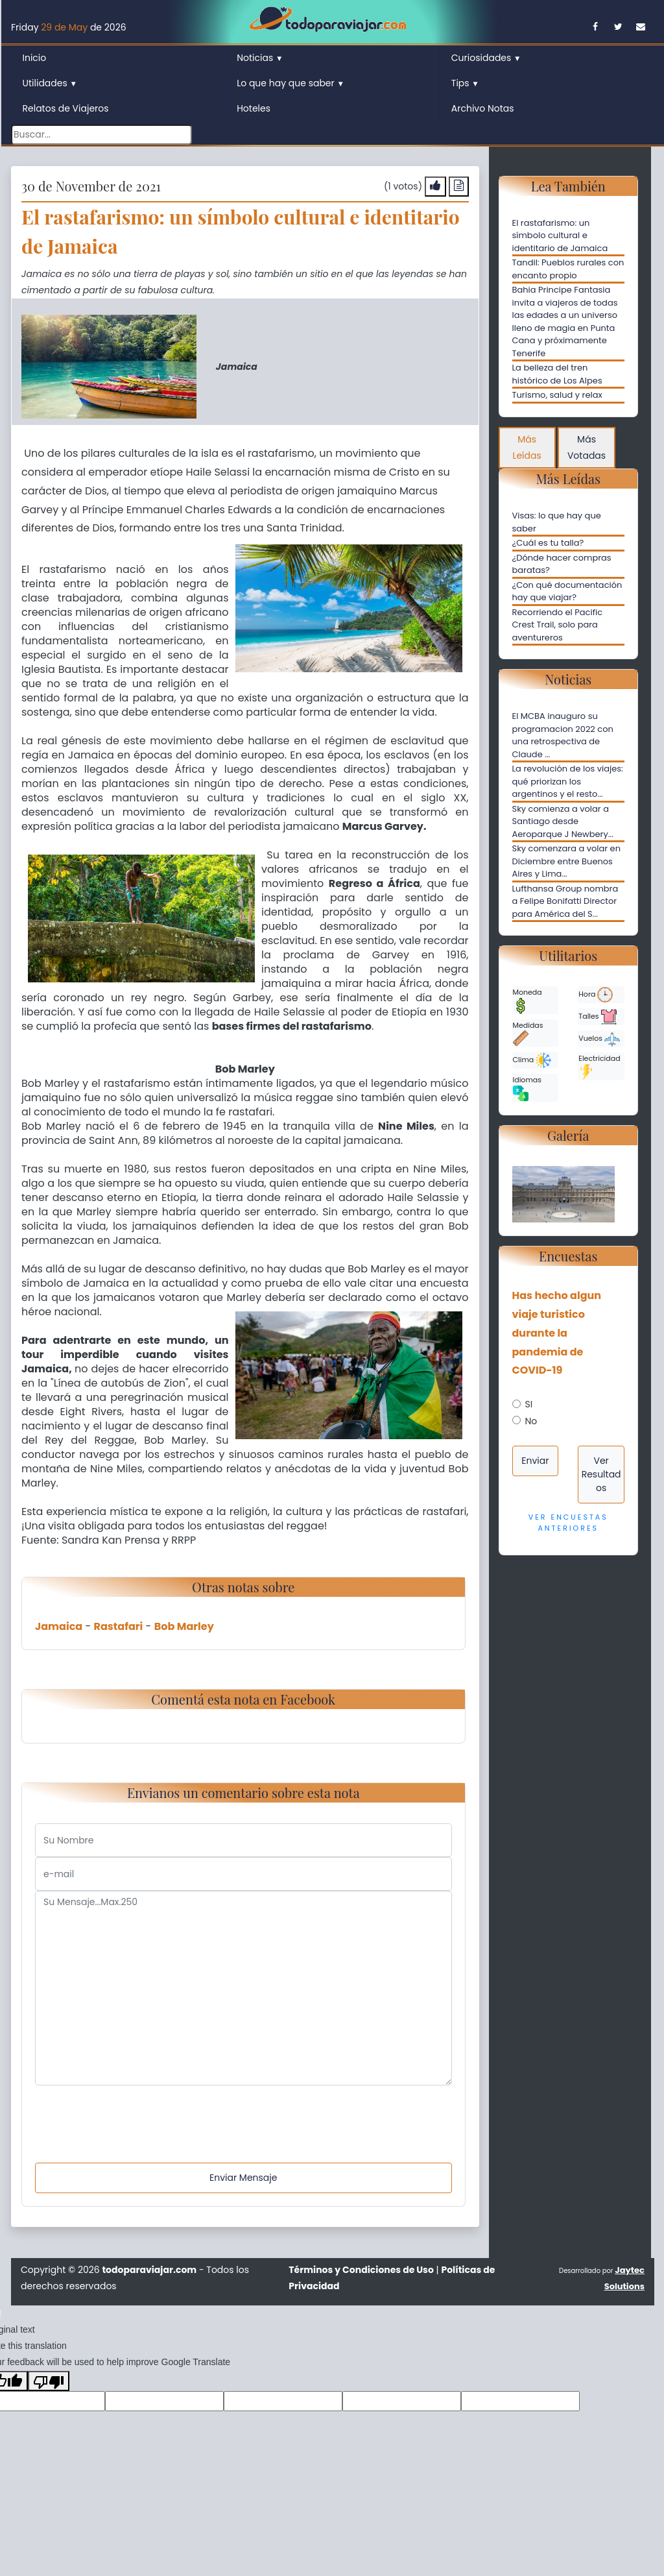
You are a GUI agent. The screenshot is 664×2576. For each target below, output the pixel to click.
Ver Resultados (601, 1474)
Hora (595, 994)
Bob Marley (184, 1626)
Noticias (260, 57)
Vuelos (599, 1039)
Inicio (35, 57)
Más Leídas (526, 447)
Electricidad (599, 1066)
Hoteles (253, 108)
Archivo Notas (482, 108)
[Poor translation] (48, 2381)
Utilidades (50, 83)
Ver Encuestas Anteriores (568, 1522)
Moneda (527, 1000)
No (531, 1421)
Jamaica (58, 1626)
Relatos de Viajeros (66, 108)
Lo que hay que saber (290, 83)
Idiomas (527, 1088)
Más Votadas (586, 447)
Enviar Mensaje (243, 2177)
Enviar (535, 1460)
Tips (465, 83)
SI (529, 1404)
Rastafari (118, 1626)
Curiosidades (486, 57)
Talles (597, 1017)
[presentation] (133, 2110)
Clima (532, 1060)
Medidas (528, 1033)
